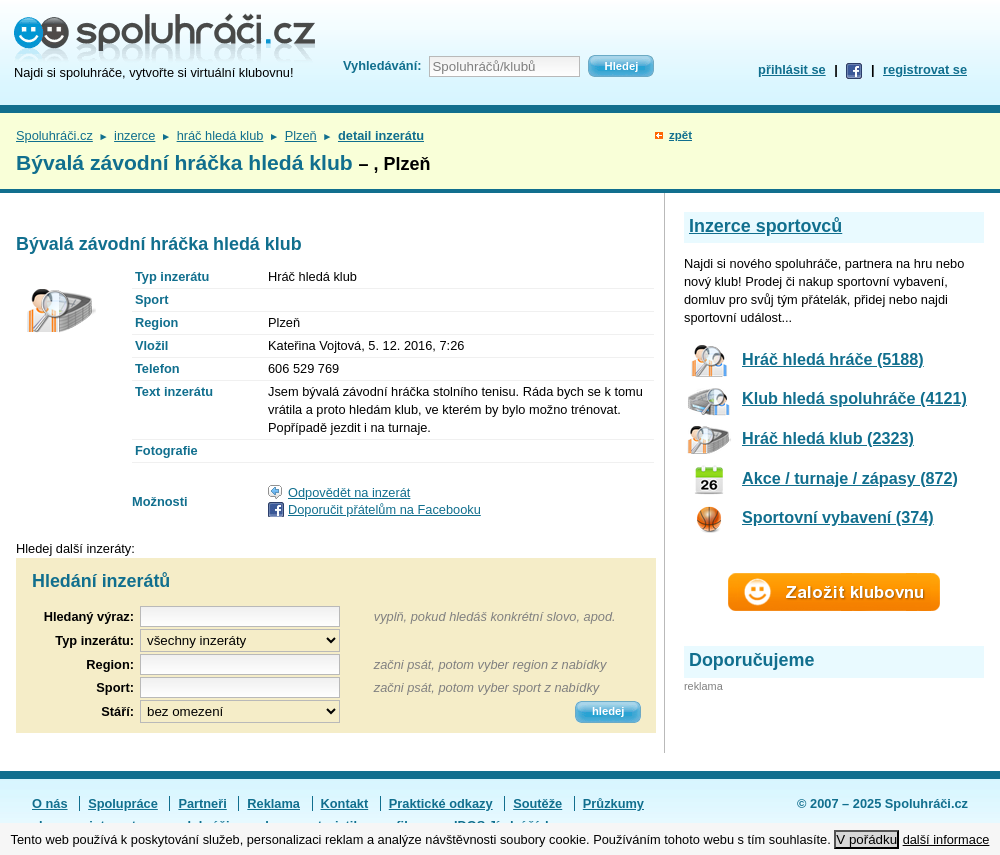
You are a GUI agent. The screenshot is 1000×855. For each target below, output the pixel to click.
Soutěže (537, 803)
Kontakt (345, 803)
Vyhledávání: (382, 65)
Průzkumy (613, 803)
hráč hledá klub (220, 135)
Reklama (273, 803)
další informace (946, 839)
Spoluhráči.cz (54, 135)
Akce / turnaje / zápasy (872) (850, 478)
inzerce (134, 135)
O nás (50, 803)
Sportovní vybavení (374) (838, 517)
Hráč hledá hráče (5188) (833, 359)
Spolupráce (123, 803)
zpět (680, 135)
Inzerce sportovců (765, 226)
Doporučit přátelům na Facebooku (384, 509)
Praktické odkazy (441, 803)
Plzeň (301, 135)
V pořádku (866, 839)
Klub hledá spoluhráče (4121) (854, 398)
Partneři (202, 803)
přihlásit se (792, 69)
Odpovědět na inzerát (349, 492)
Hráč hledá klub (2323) (828, 438)
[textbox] (240, 664)
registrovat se (925, 69)
